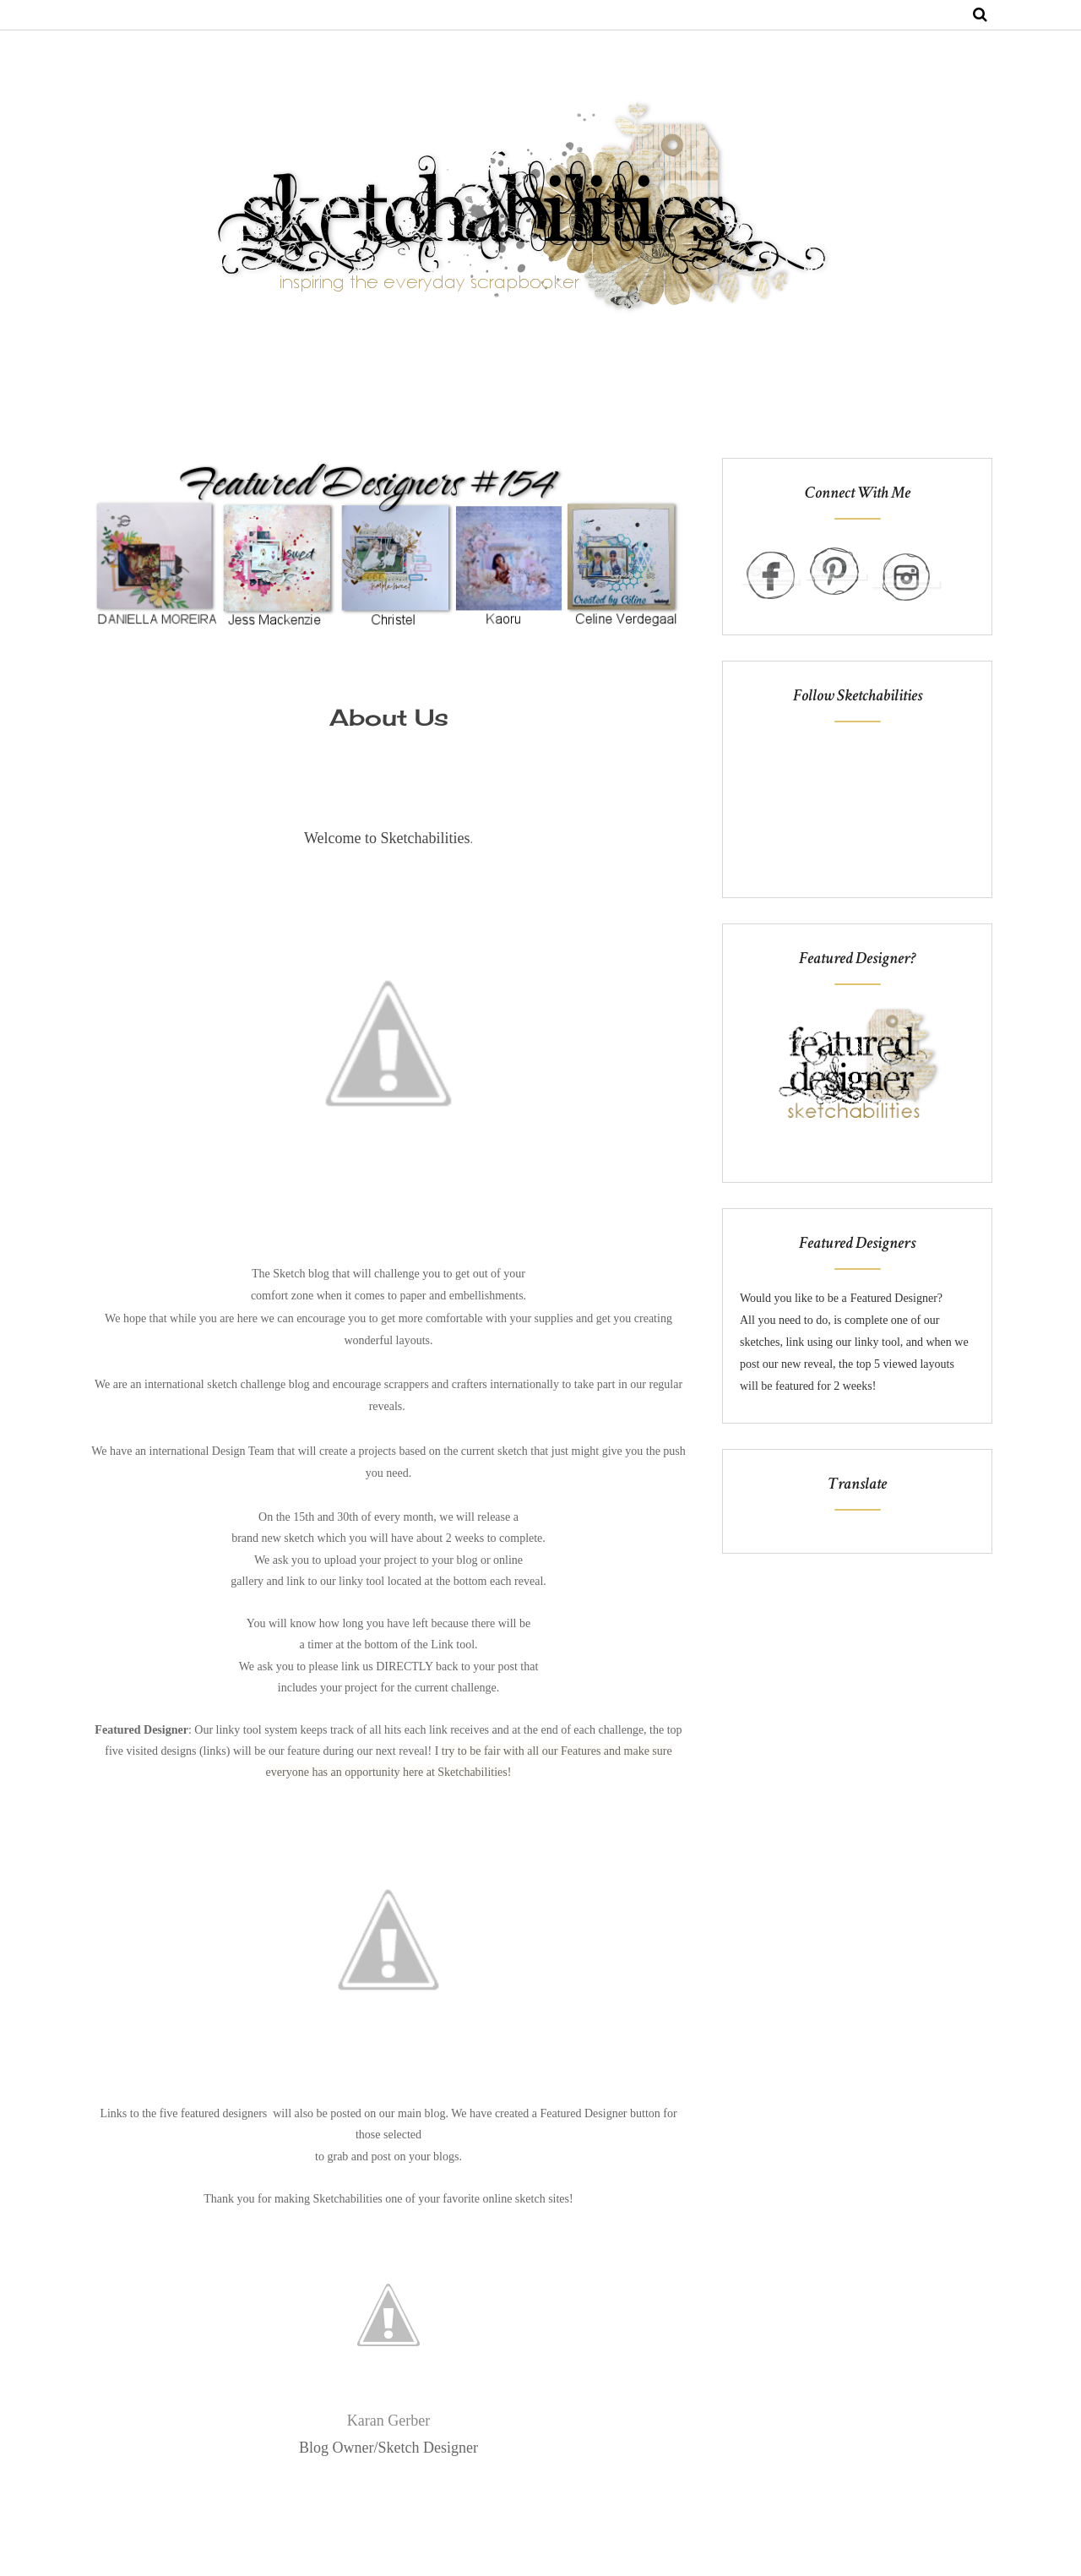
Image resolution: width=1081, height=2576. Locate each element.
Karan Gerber (388, 2420)
